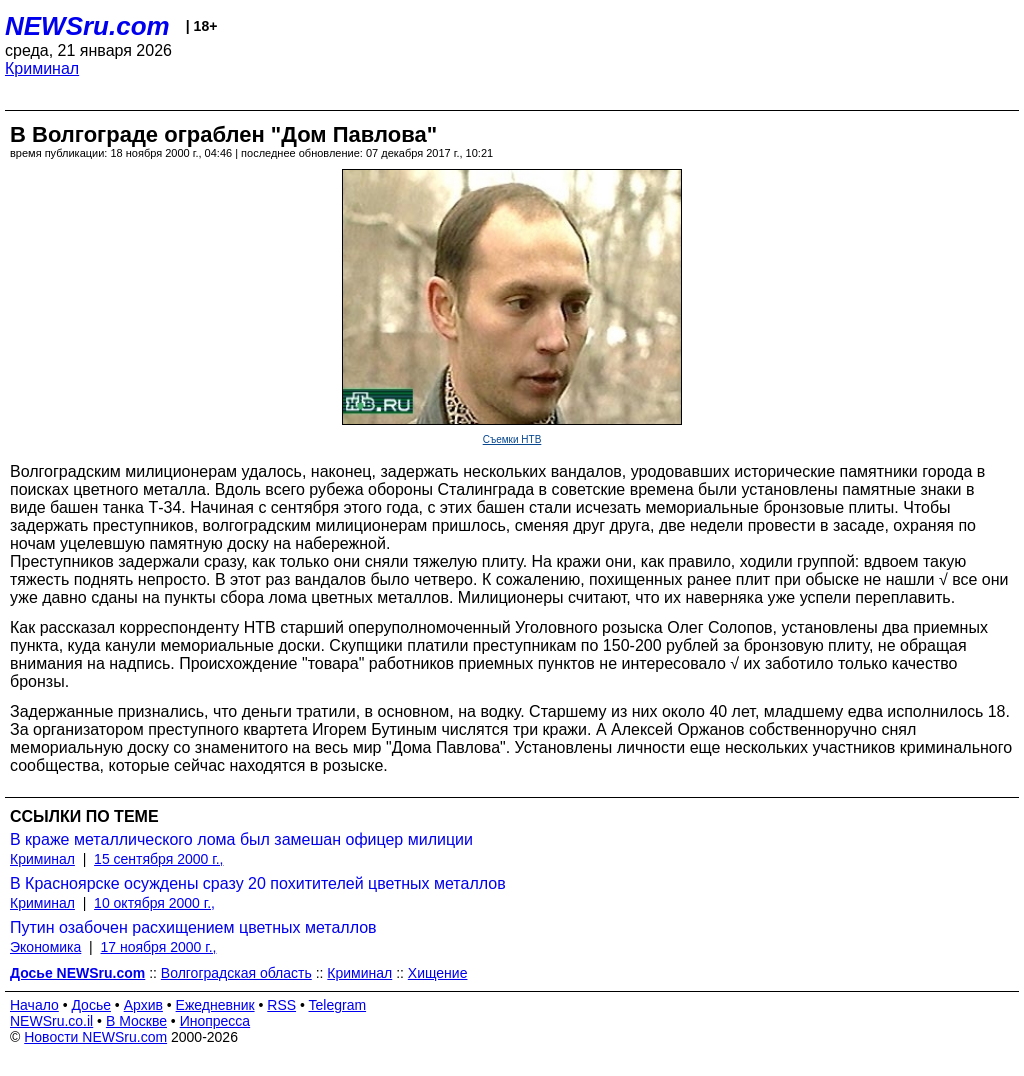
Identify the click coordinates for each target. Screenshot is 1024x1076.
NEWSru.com (87, 26)
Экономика (45, 947)
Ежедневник (215, 1005)
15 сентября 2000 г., (158, 859)
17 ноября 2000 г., (159, 947)
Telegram (338, 1005)
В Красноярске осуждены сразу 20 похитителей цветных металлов (258, 883)
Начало (34, 1005)
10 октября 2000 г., (154, 903)
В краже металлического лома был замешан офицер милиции (241, 839)
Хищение (438, 973)
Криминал (42, 68)
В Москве (136, 1021)
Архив (143, 1005)
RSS (281, 1005)
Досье (91, 1005)
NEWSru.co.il (51, 1021)
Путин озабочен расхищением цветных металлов (193, 927)
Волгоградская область (236, 973)
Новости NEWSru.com (95, 1037)
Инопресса (215, 1021)
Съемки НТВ (512, 439)
